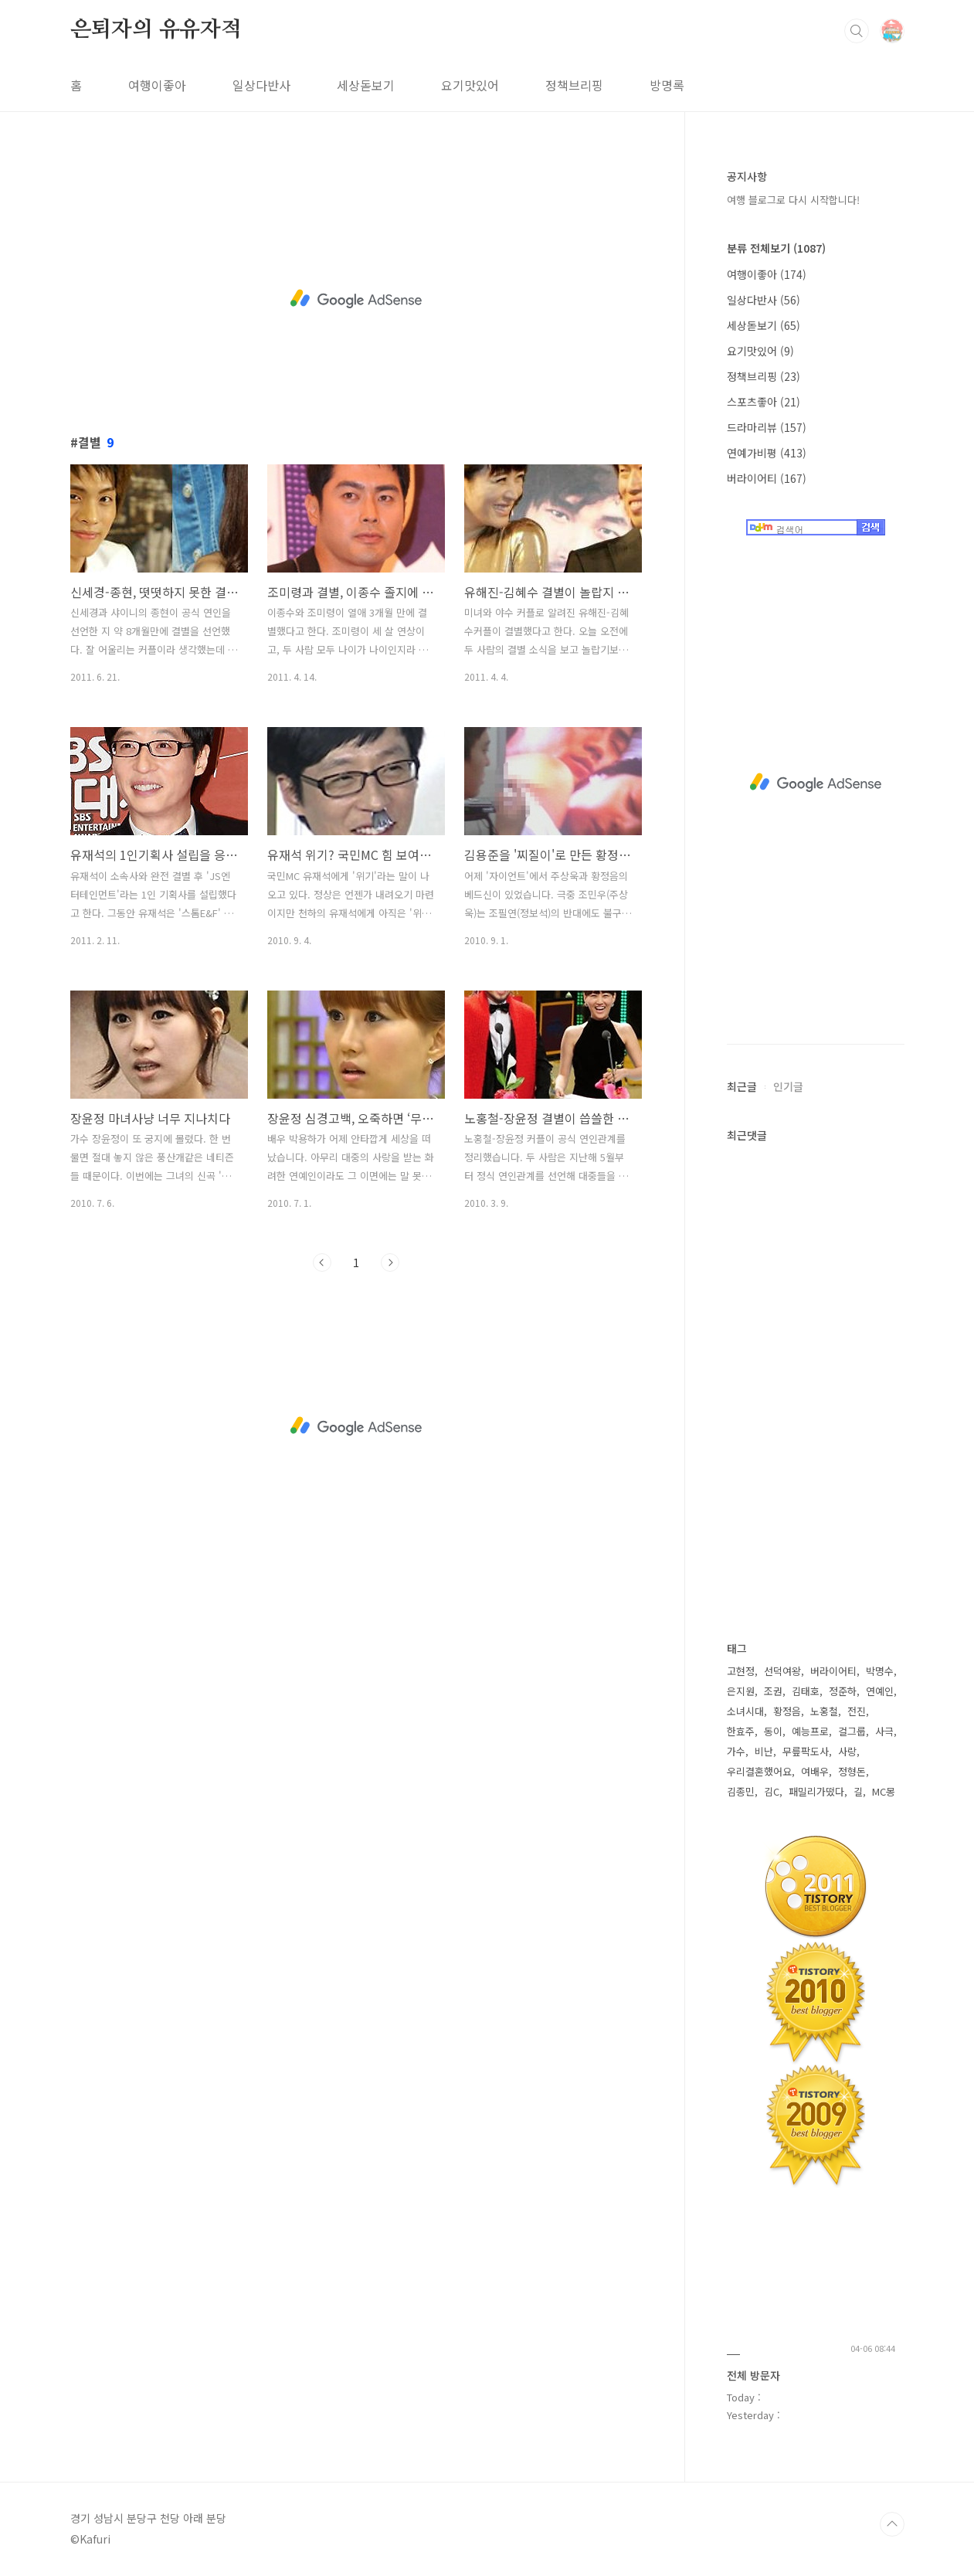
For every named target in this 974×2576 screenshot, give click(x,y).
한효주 (741, 1731)
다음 (390, 1262)
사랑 (847, 1751)
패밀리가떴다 (816, 1791)
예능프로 (810, 1731)
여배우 (815, 1771)
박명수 (880, 1671)
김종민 (741, 1791)
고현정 (741, 1671)
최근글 (742, 1086)
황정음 (787, 1711)
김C (771, 1791)
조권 (773, 1691)
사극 (884, 1731)
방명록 (667, 85)
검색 (856, 30)
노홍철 (824, 1711)
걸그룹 (852, 1731)
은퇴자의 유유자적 (156, 30)
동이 (773, 1731)
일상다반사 (261, 85)
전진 (856, 1711)
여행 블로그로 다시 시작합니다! (793, 199)
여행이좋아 (157, 85)
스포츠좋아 (763, 402)
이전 (322, 1262)
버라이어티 (766, 478)
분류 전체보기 (776, 248)
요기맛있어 (470, 85)
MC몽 (883, 1791)
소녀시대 (745, 1711)
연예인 (880, 1691)
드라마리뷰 (766, 427)
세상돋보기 (366, 85)
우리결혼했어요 (759, 1771)
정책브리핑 (574, 85)
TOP (892, 2524)
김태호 (806, 1691)
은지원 (741, 1691)
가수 (736, 1751)
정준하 (843, 1691)
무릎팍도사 (805, 1751)
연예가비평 (766, 452)
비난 (764, 1751)
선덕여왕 (782, 1671)
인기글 (788, 1086)
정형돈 (852, 1771)
